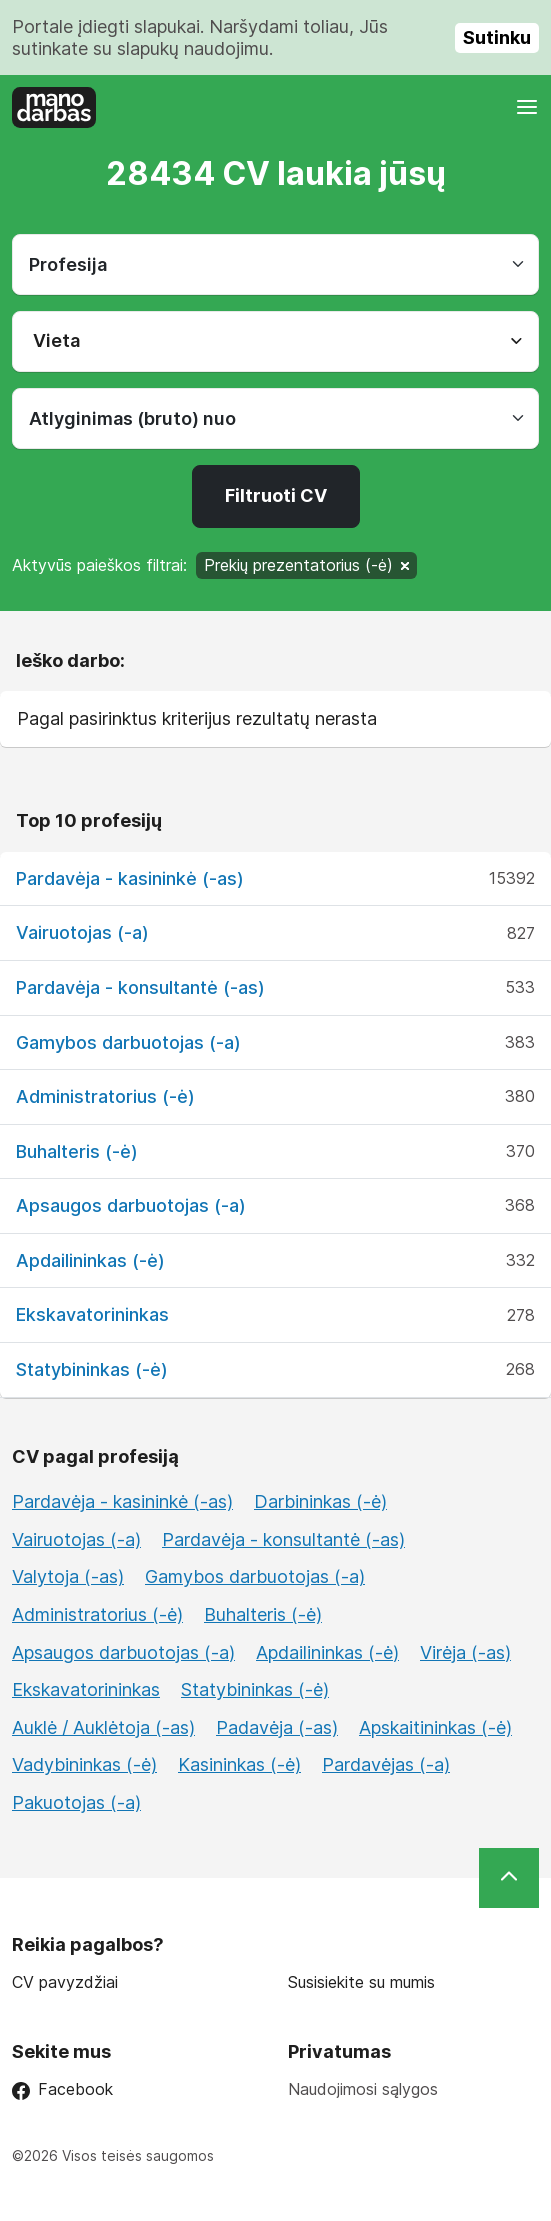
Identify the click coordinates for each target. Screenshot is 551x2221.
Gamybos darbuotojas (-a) (128, 1042)
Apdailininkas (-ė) (90, 1260)
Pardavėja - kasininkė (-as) (130, 878)
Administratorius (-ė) (105, 1096)
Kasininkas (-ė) (239, 1764)
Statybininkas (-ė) (92, 1369)
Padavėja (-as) (277, 1727)
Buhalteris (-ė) (77, 1151)
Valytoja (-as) (68, 1576)
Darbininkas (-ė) (320, 1501)
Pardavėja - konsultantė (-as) (140, 987)
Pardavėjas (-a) (386, 1764)
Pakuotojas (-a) (76, 1802)
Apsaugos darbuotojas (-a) (131, 1205)
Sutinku (497, 37)
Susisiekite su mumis (361, 1982)
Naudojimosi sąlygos (363, 2089)
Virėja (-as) (465, 1652)
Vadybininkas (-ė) (84, 1764)
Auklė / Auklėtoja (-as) (103, 1727)
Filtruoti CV (276, 495)
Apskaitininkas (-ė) (435, 1727)
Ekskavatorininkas (92, 1314)
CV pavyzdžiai (65, 1982)
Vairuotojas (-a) (82, 932)
